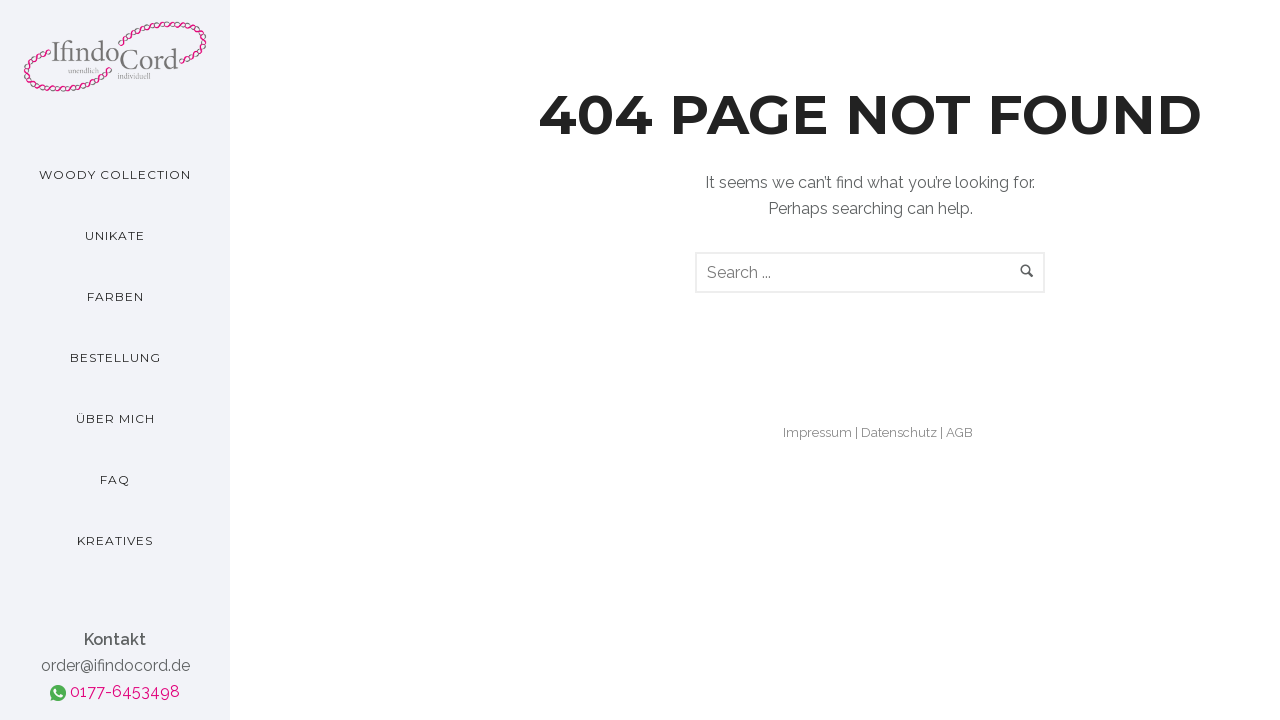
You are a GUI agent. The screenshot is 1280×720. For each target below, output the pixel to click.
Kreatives (115, 540)
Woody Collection (115, 174)
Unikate (115, 235)
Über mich (115, 418)
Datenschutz (899, 432)
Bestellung (115, 357)
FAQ (115, 479)
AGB (959, 432)
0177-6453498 (115, 691)
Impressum (817, 432)
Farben (115, 296)
